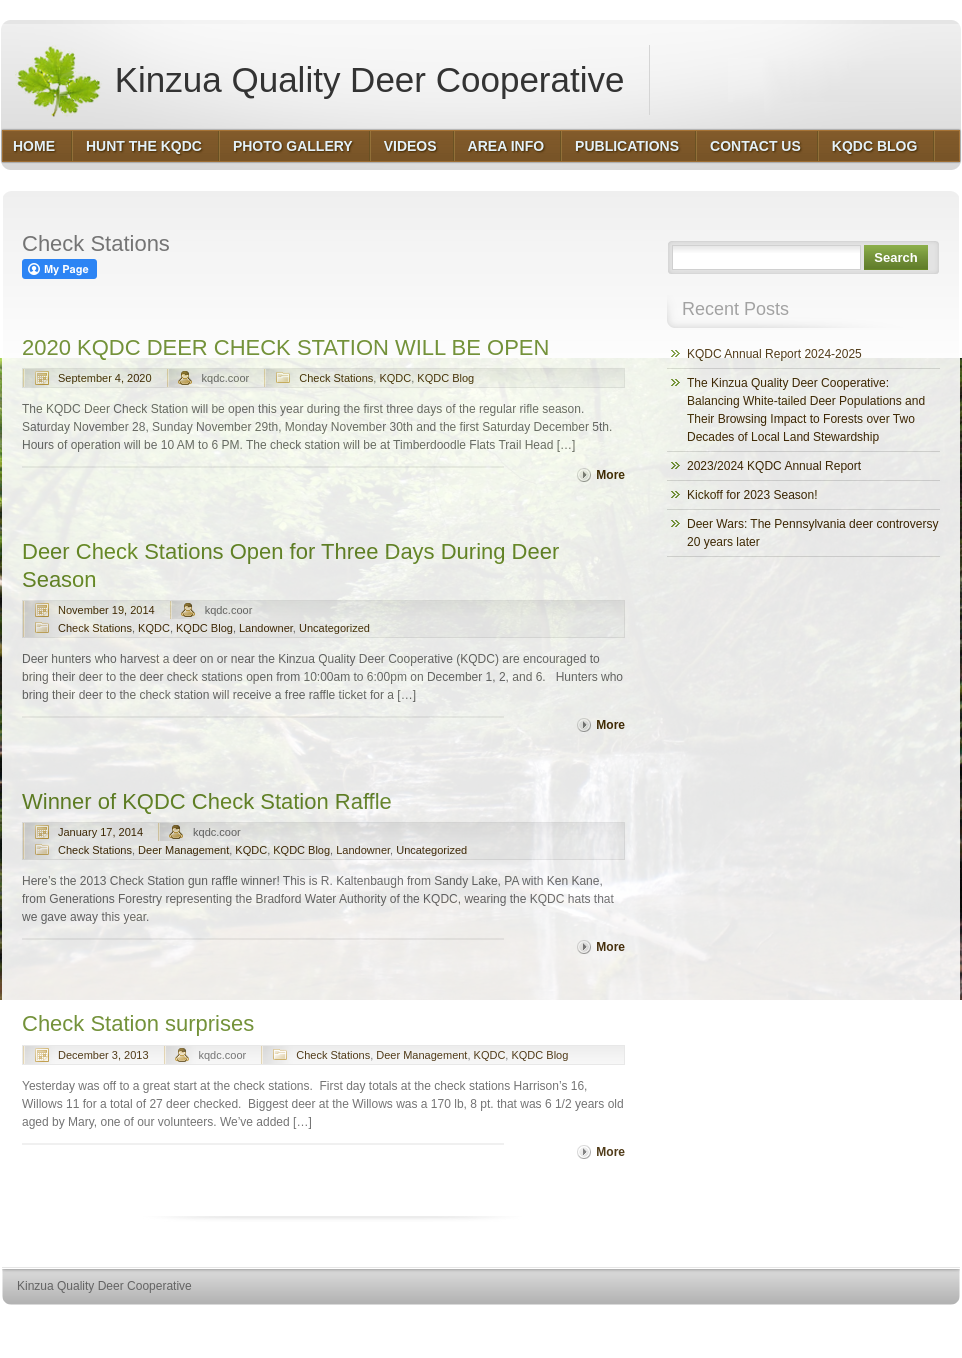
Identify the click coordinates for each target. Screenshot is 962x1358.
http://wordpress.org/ (735, 1323)
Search (895, 257)
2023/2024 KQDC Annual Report (774, 466)
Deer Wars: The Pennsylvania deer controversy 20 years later (812, 533)
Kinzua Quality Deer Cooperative (319, 80)
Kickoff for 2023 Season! (752, 495)
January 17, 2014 (100, 832)
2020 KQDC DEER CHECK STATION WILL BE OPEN (285, 347)
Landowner (266, 628)
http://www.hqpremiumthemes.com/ (882, 1323)
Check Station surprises (138, 1023)
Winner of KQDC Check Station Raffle (207, 801)
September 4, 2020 (105, 378)
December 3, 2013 (103, 1055)
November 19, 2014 (106, 610)
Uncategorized (334, 628)
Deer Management (183, 850)
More (610, 475)
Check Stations (336, 378)
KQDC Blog (445, 378)
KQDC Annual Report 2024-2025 (774, 354)
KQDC (395, 378)
